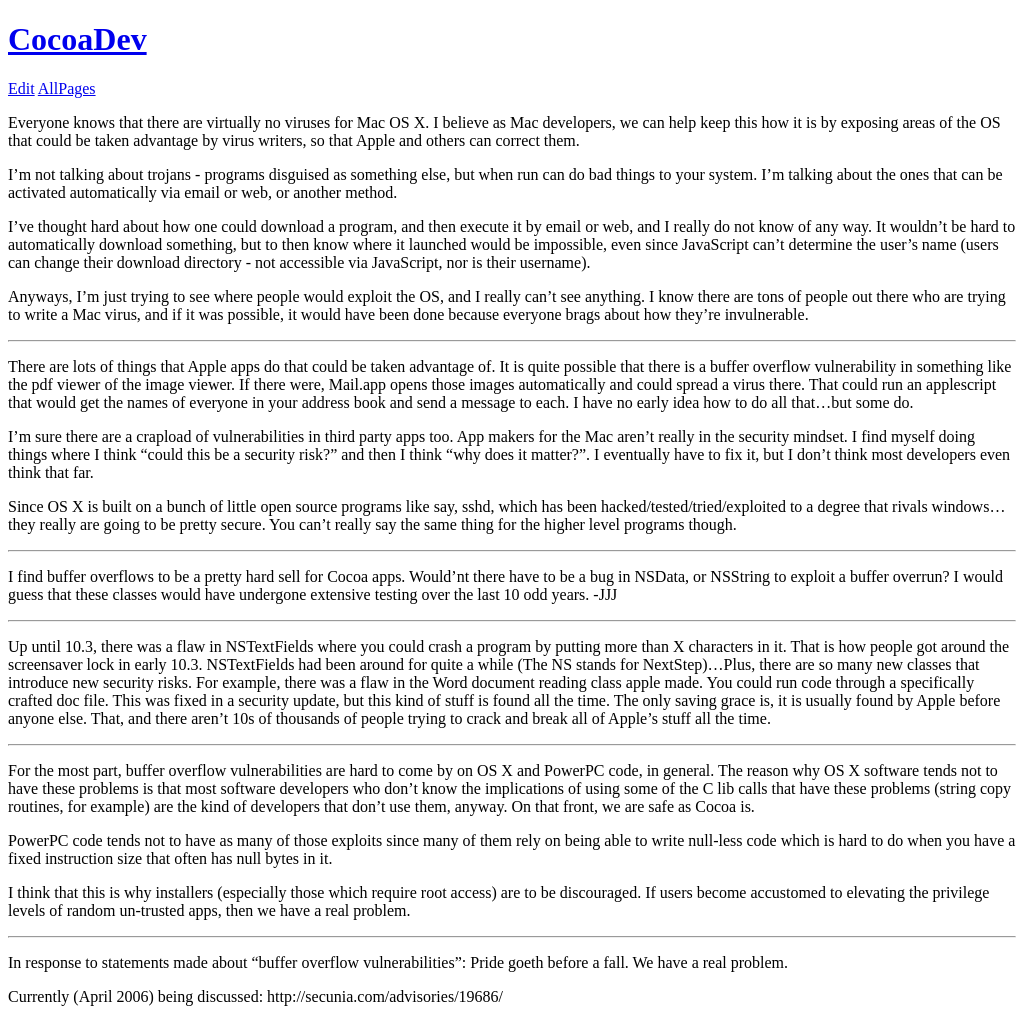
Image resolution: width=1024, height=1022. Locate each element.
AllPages (67, 88)
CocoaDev (77, 39)
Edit (21, 88)
